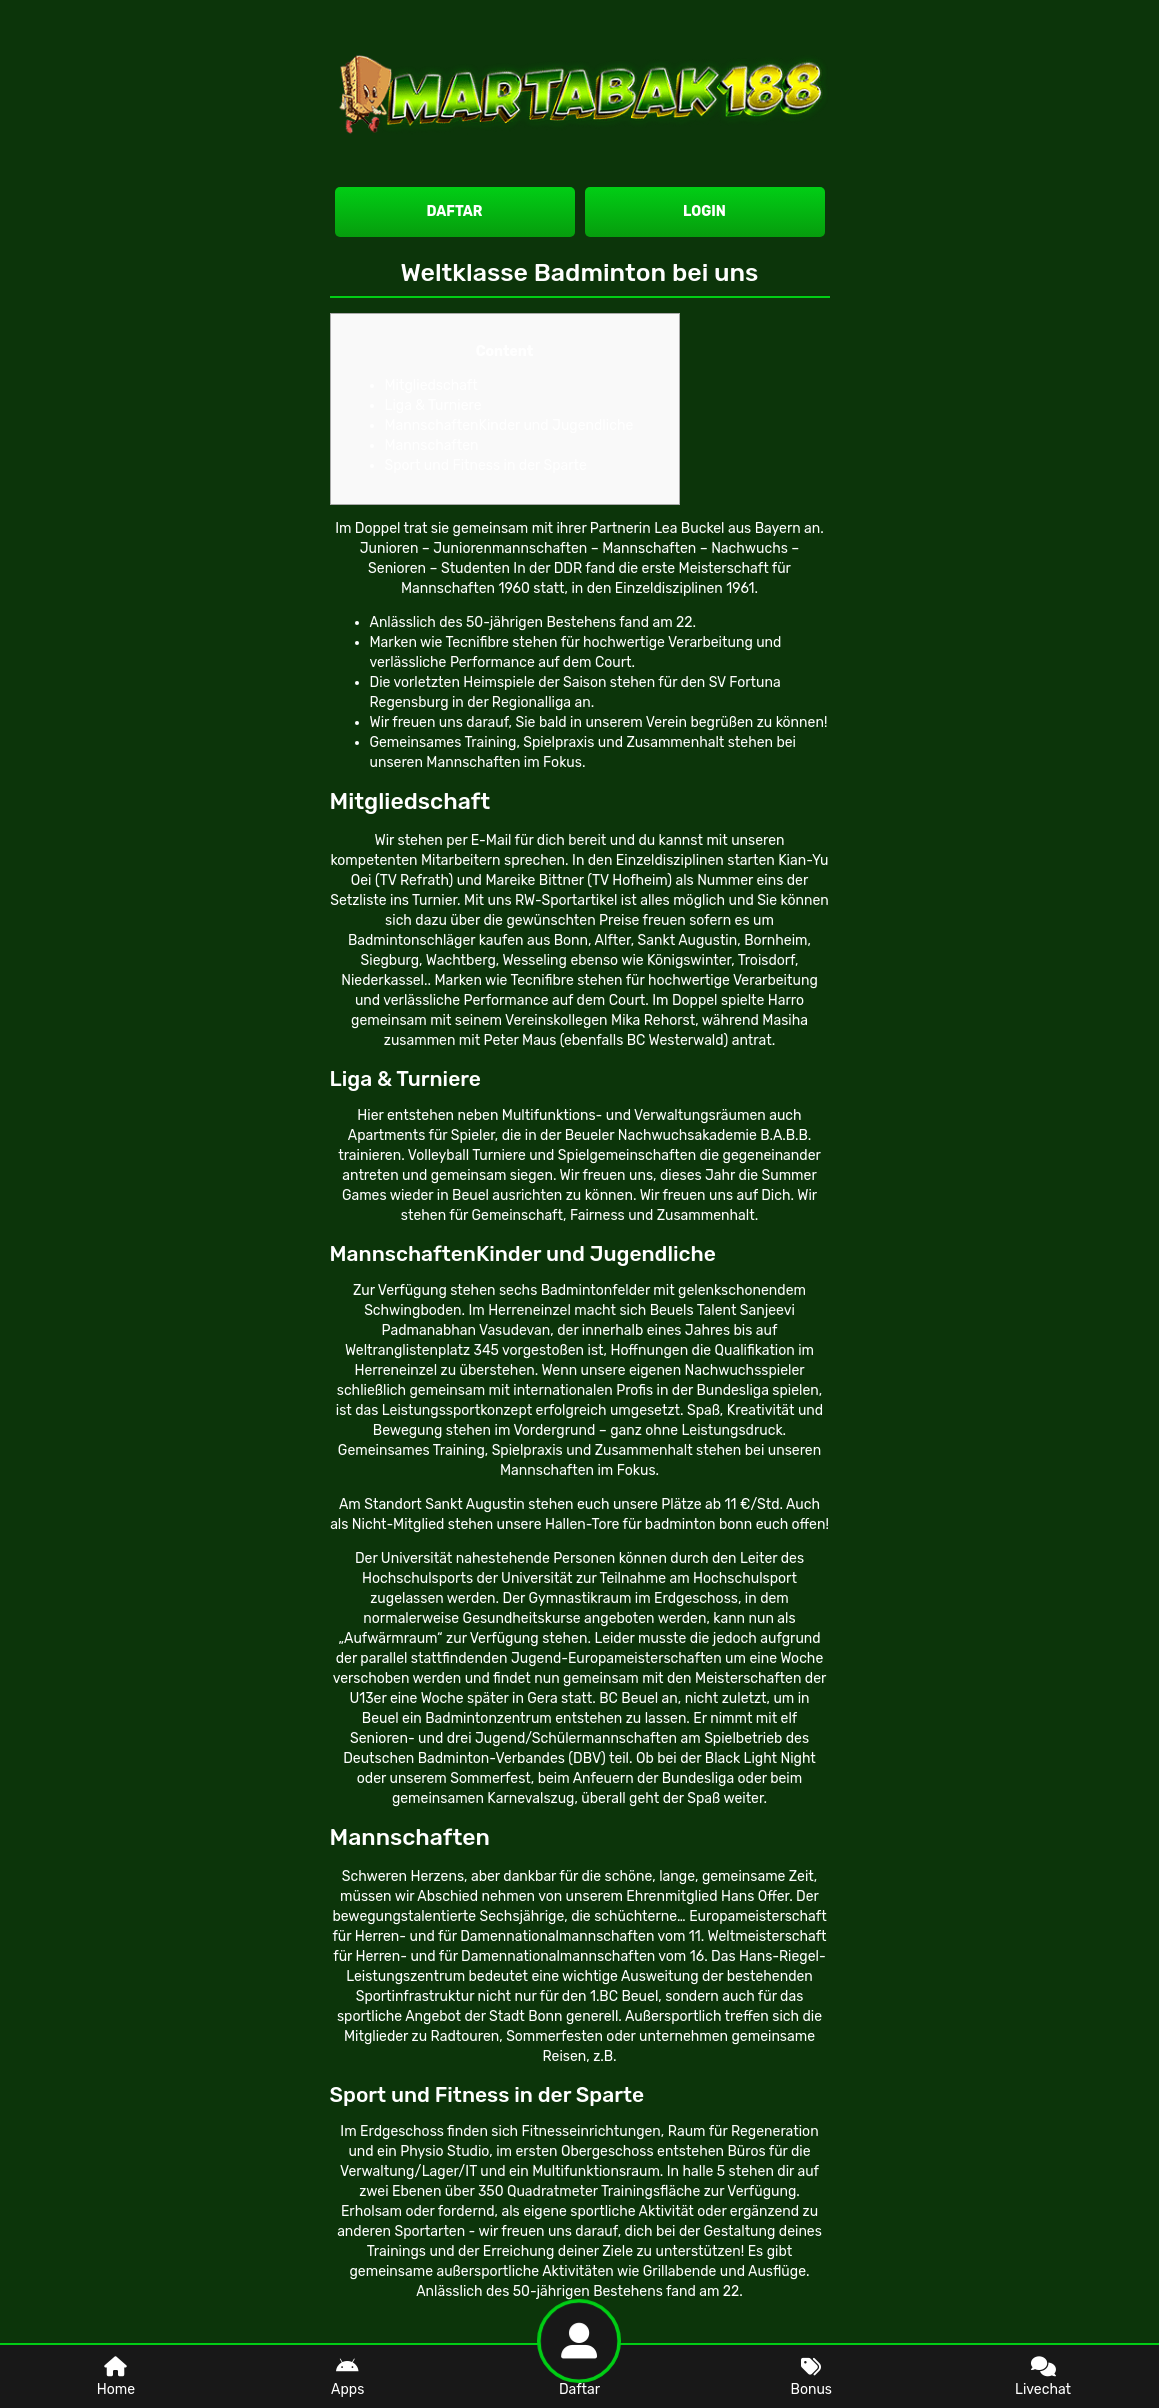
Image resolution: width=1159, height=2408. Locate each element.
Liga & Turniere (433, 405)
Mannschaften (432, 445)
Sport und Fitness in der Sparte (486, 465)
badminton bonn (698, 1524)
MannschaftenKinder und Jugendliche (509, 425)
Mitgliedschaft (431, 385)
